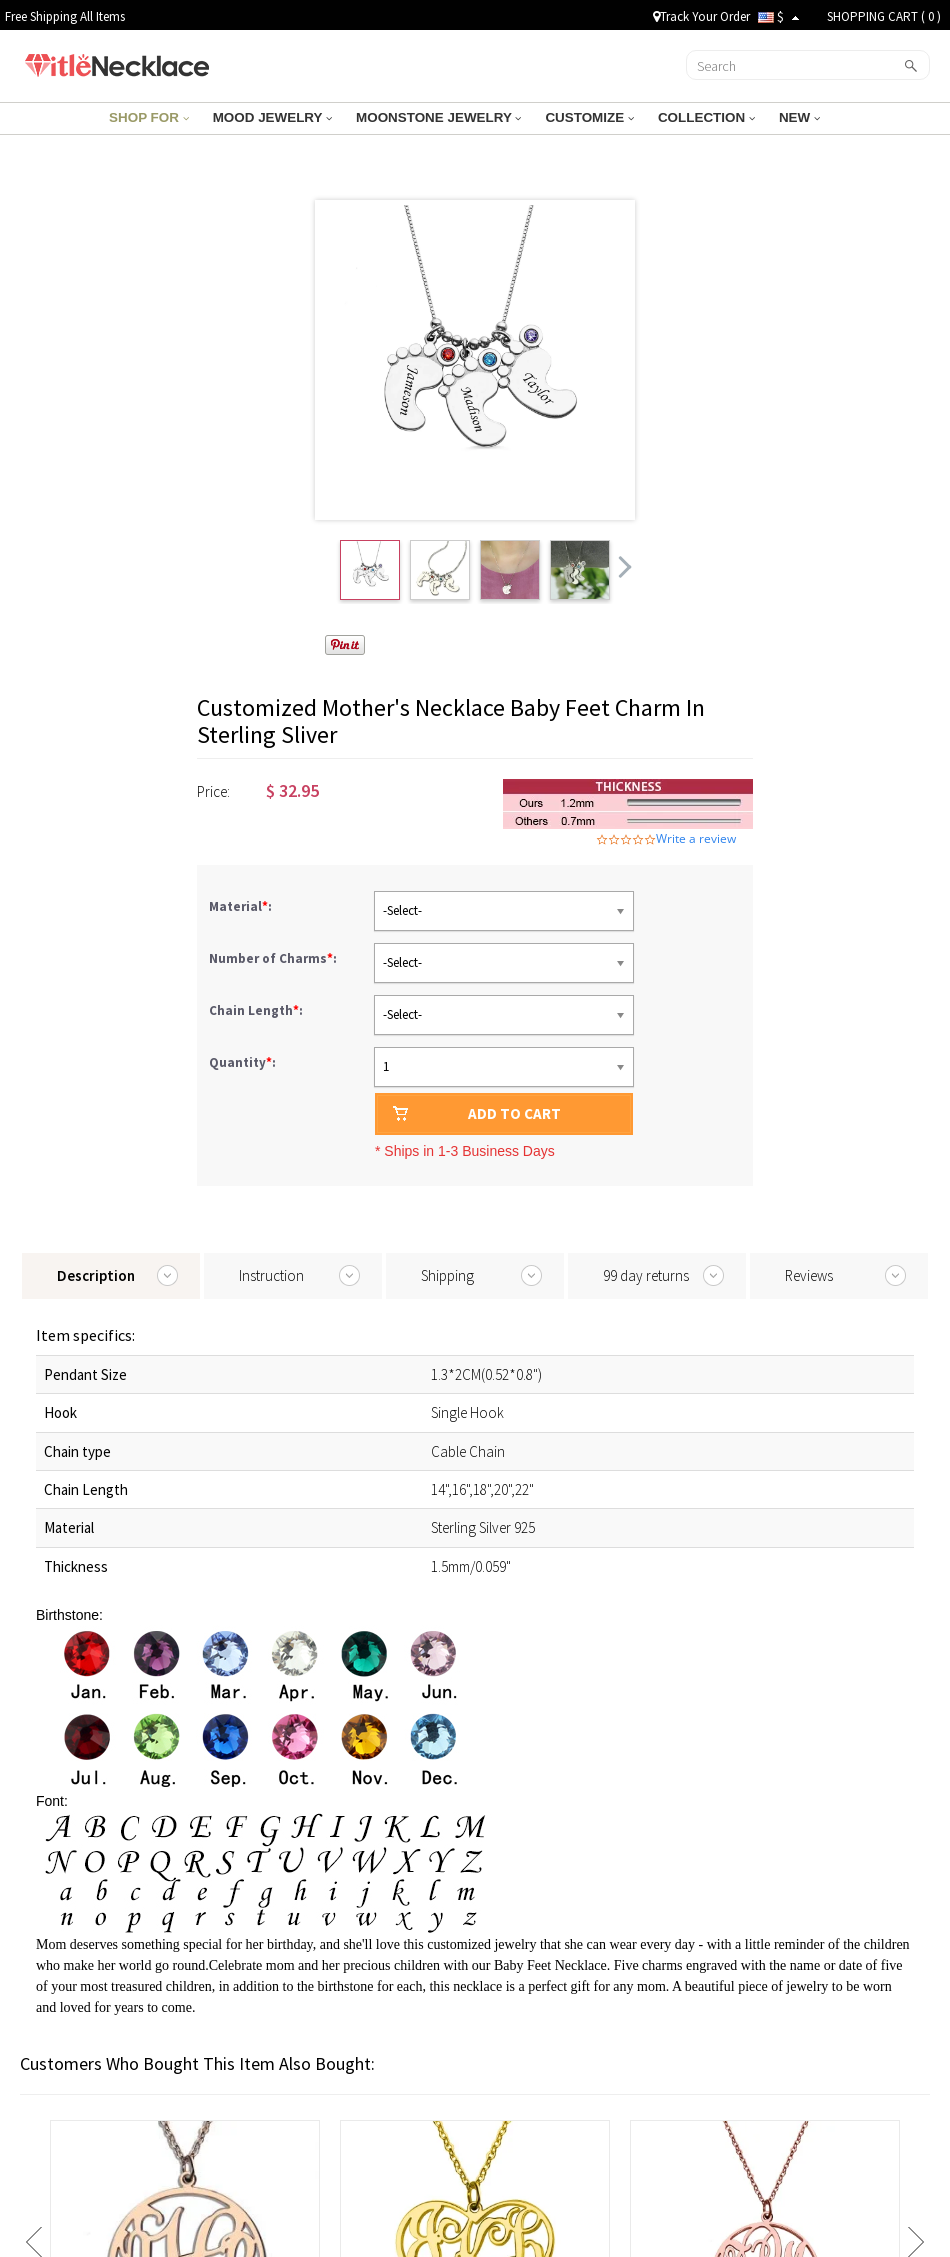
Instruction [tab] (271, 1275)
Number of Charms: (274, 958)
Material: (242, 906)
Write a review (696, 839)
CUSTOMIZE (586, 117)
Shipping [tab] (447, 1275)
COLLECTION (700, 117)
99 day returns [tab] (646, 1275)
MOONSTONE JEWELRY (439, 117)
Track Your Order (701, 16)
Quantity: (242, 1062)
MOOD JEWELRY (277, 117)
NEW (791, 117)
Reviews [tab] (809, 1275)
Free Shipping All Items (65, 16)
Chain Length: (257, 1010)
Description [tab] (96, 1275)
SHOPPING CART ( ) (884, 16)
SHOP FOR (156, 117)
